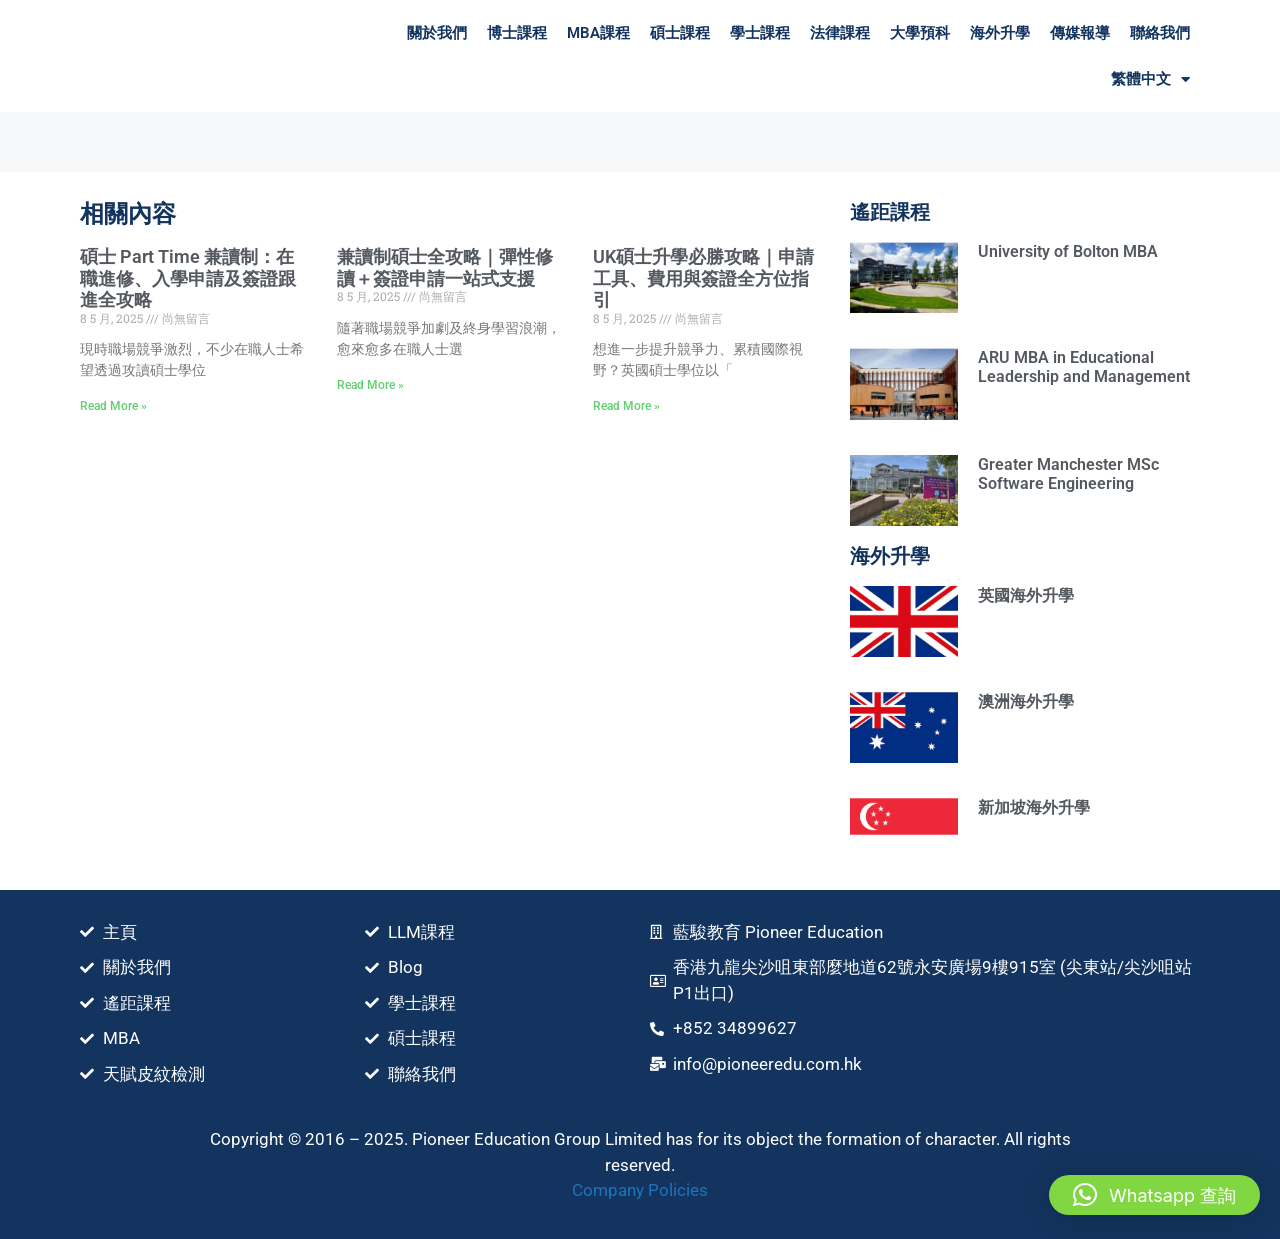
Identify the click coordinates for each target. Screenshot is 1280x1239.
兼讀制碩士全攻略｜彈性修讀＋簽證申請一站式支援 (445, 267)
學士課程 (760, 33)
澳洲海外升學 (1026, 701)
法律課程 (840, 33)
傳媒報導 (1080, 33)
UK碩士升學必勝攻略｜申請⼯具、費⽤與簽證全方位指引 (703, 278)
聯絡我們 (1160, 33)
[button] (1154, 1195)
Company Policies (640, 1190)
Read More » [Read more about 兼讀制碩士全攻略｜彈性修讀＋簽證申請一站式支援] (370, 385)
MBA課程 (598, 33)
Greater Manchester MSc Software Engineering (1068, 474)
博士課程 (517, 33)
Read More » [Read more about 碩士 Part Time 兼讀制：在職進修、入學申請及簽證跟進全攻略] (113, 406)
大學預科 (920, 33)
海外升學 (1000, 33)
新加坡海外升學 (1034, 807)
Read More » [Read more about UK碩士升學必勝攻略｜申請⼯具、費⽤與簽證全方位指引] (626, 406)
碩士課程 (680, 33)
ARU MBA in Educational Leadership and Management (1084, 367)
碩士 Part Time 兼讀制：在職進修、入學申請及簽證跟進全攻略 (188, 278)
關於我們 (437, 33)
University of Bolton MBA (1068, 251)
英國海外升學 (1026, 595)
